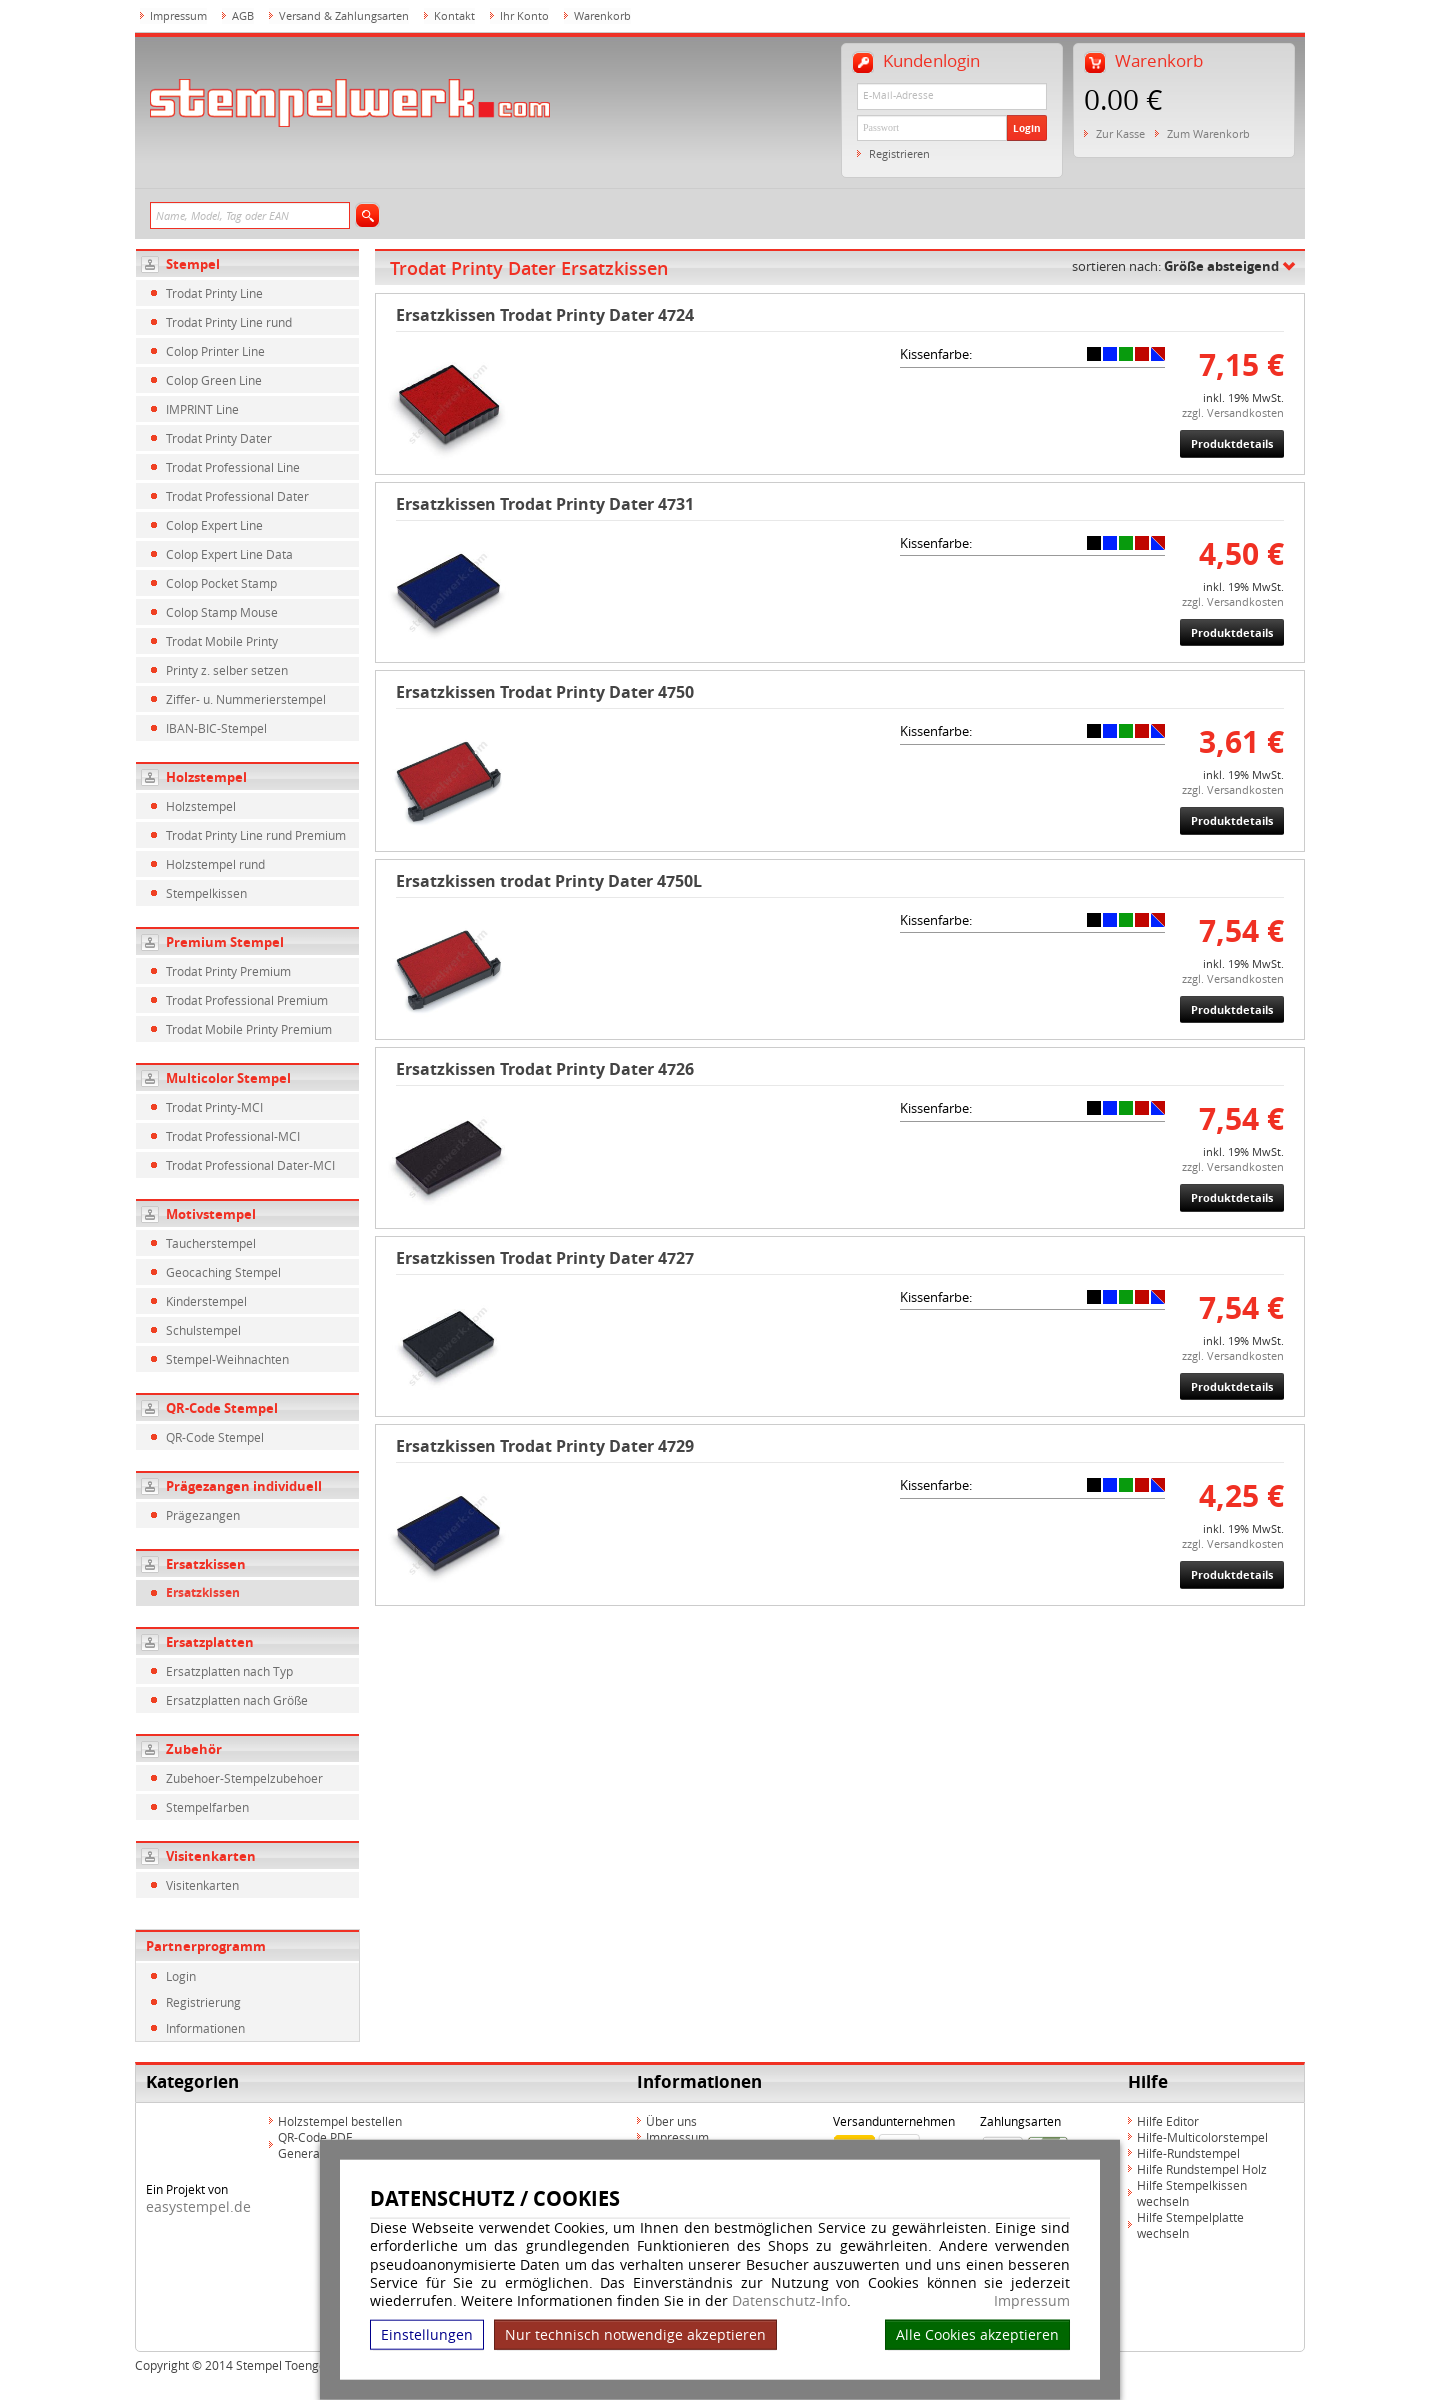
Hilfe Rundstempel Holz (1202, 2169)
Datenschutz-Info (789, 2300)
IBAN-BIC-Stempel (216, 728)
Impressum (1032, 2301)
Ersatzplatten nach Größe (237, 1700)
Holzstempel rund (215, 864)
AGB (243, 15)
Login (1027, 128)
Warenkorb (602, 15)
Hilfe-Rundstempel (1188, 2153)
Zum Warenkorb (1208, 133)
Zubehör (194, 1749)
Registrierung (203, 2002)
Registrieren (899, 153)
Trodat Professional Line (233, 467)
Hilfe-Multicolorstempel (1202, 2137)
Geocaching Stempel (223, 1272)
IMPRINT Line (202, 409)
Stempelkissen (206, 893)
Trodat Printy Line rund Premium (256, 835)
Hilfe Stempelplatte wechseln (1190, 2225)
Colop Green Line (214, 380)
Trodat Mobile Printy (222, 641)
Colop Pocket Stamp (221, 583)
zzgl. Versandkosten (1233, 412)
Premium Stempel (225, 942)
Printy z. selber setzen (227, 670)
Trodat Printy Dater (219, 438)
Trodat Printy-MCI (214, 1107)
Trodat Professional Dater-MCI (250, 1165)
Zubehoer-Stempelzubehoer (244, 1778)
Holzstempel (206, 777)
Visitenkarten (211, 1856)
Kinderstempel (206, 1301)
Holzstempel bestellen (340, 2121)
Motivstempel (211, 1214)
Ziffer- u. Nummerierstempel (246, 699)
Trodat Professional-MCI (233, 1136)
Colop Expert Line (214, 525)
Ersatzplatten (210, 1642)
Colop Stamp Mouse (222, 612)
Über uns (671, 2121)
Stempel (193, 264)
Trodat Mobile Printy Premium (249, 1029)
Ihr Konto (524, 15)
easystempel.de (198, 2206)
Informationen (205, 2028)
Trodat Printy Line (214, 293)
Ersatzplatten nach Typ (229, 1671)
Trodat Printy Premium (228, 971)
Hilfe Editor (1168, 2121)
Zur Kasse (1120, 133)
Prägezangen (203, 1515)
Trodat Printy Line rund (229, 322)
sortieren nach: (1175, 266)
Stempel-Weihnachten (227, 1359)
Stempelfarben (207, 1807)
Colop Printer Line (215, 351)
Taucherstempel (211, 1243)
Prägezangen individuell (244, 1486)
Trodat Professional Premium (247, 1000)
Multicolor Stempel (228, 1078)
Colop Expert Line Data (229, 554)
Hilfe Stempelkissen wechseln (1192, 2193)
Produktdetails (1232, 443)
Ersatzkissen (206, 1564)
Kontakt (454, 15)
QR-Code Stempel (222, 1408)
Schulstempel (203, 1330)
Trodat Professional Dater (237, 496)
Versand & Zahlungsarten (344, 15)
